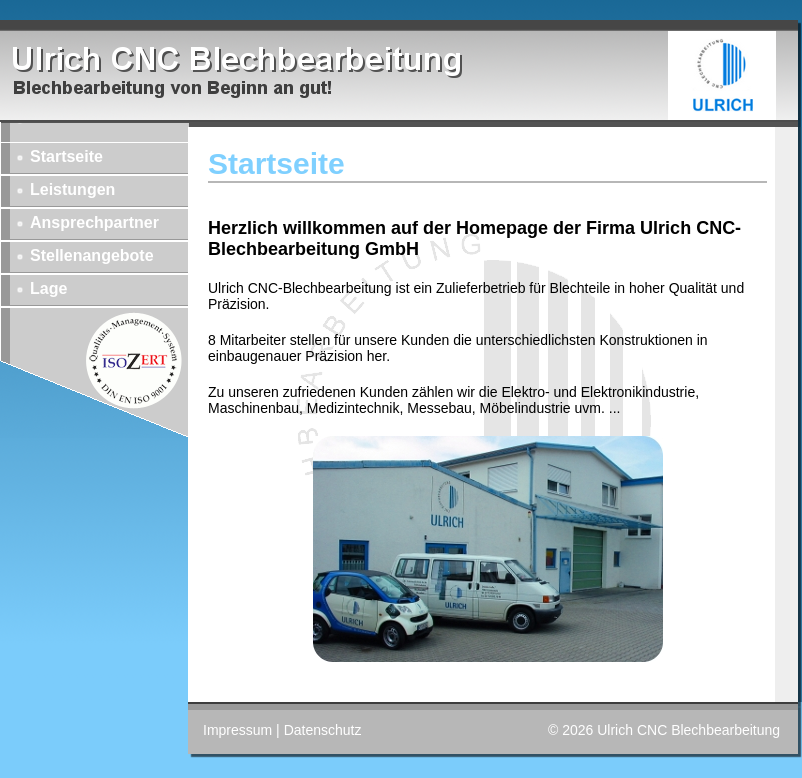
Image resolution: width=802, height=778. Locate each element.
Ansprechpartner (94, 222)
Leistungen (72, 189)
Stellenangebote (92, 255)
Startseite (66, 156)
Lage (48, 288)
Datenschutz (323, 730)
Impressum (237, 730)
